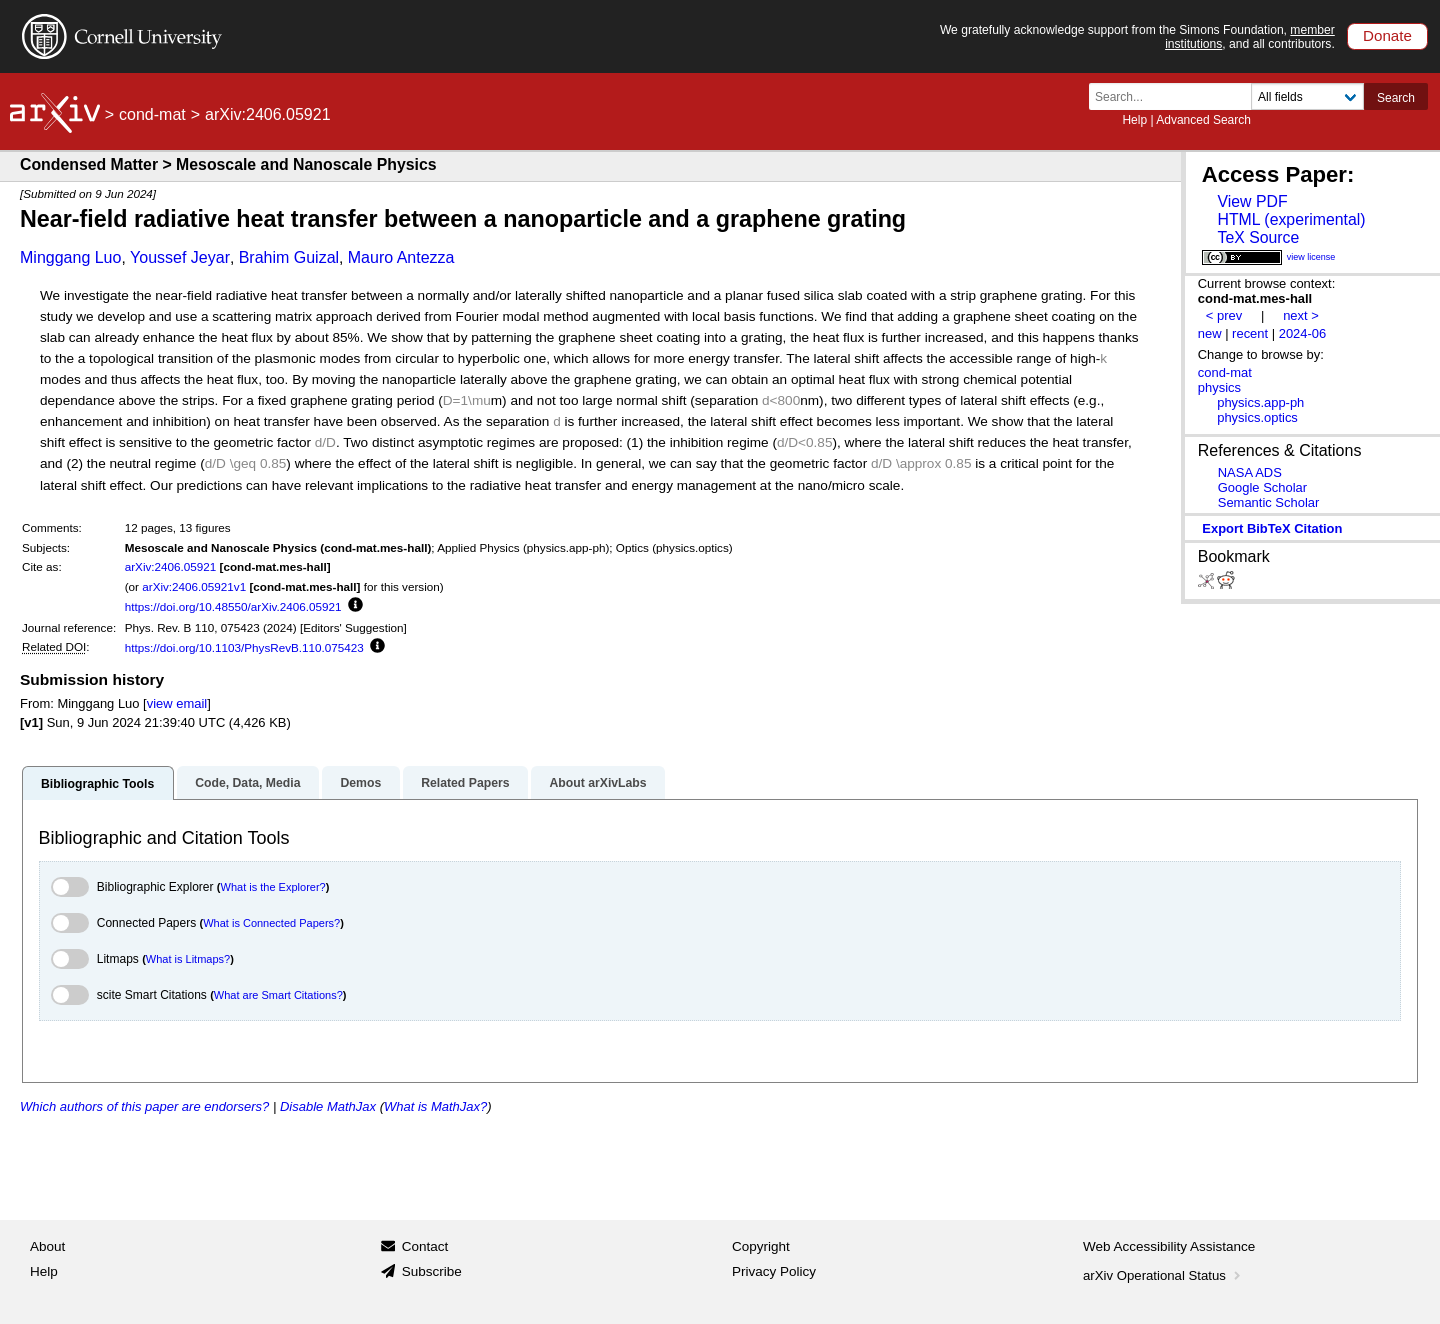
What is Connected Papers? (271, 923)
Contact (425, 1246)
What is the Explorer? (273, 887)
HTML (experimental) (1291, 219)
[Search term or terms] (1176, 96)
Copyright (761, 1246)
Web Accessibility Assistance (1169, 1246)
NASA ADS (1250, 472)
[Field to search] (1307, 96)
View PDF (1252, 201)
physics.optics (1257, 417)
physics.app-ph (1260, 402)
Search (1396, 98)
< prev (1224, 315)
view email (177, 703)
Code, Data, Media (247, 783)
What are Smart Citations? (278, 995)
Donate (1387, 35)
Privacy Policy (774, 1271)
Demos (360, 783)
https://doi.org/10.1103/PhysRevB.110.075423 (244, 647)
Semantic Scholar (1269, 502)
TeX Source (1258, 237)
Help (1134, 120)
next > (1301, 315)
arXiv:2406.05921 (171, 566)
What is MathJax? (435, 1106)
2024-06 (1303, 333)
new (1210, 333)
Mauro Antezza (401, 257)
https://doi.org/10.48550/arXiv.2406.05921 (233, 606)
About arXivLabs (597, 783)
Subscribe (432, 1271)
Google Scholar (1262, 487)
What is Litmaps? (188, 959)
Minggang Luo (70, 257)
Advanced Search (1203, 120)
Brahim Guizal (289, 257)
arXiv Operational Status (1163, 1275)
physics (1219, 387)
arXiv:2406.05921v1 (194, 586)
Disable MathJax (328, 1106)
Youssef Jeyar (180, 257)
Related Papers (465, 783)
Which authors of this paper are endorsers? (144, 1106)
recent (1250, 333)
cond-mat (152, 114)
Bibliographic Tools (97, 784)
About (47, 1246)
